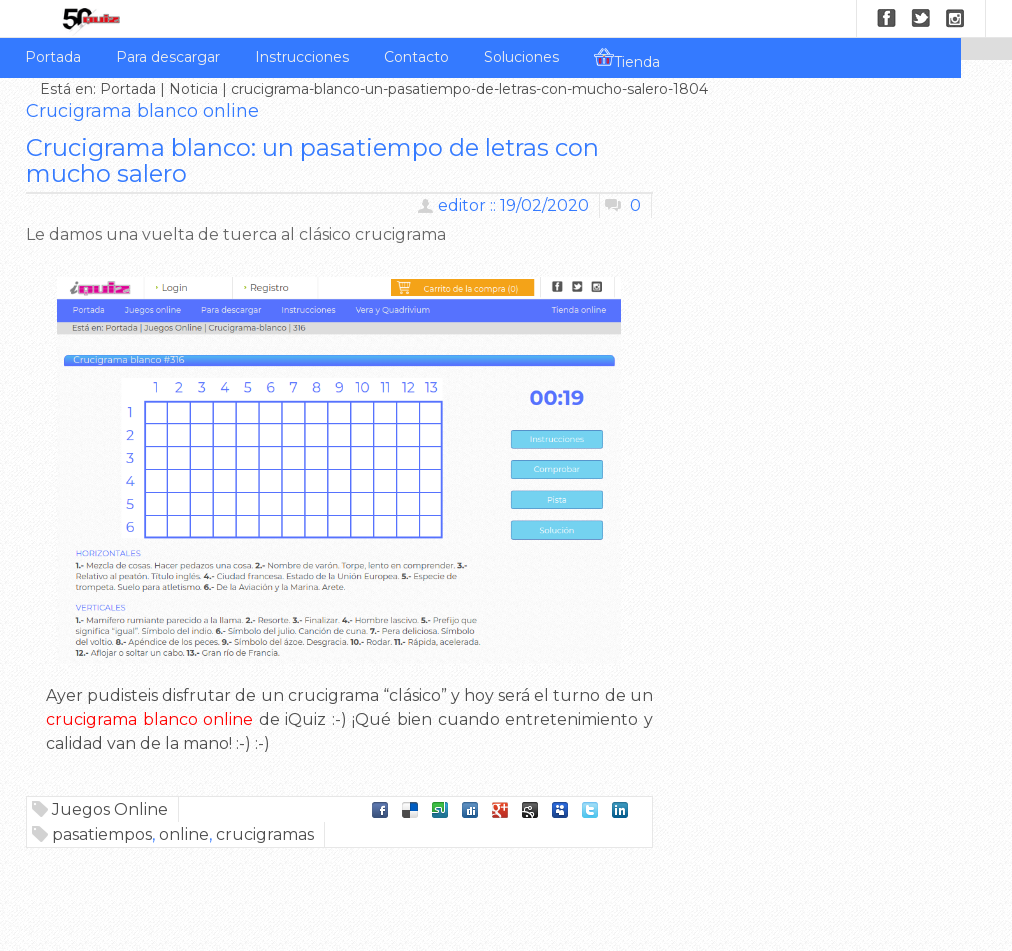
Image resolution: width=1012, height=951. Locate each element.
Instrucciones (302, 57)
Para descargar (168, 57)
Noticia (193, 89)
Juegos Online (110, 809)
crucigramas (265, 834)
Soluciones (521, 57)
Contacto (416, 57)
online (184, 834)
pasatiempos (102, 834)
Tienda (627, 59)
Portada (53, 57)
